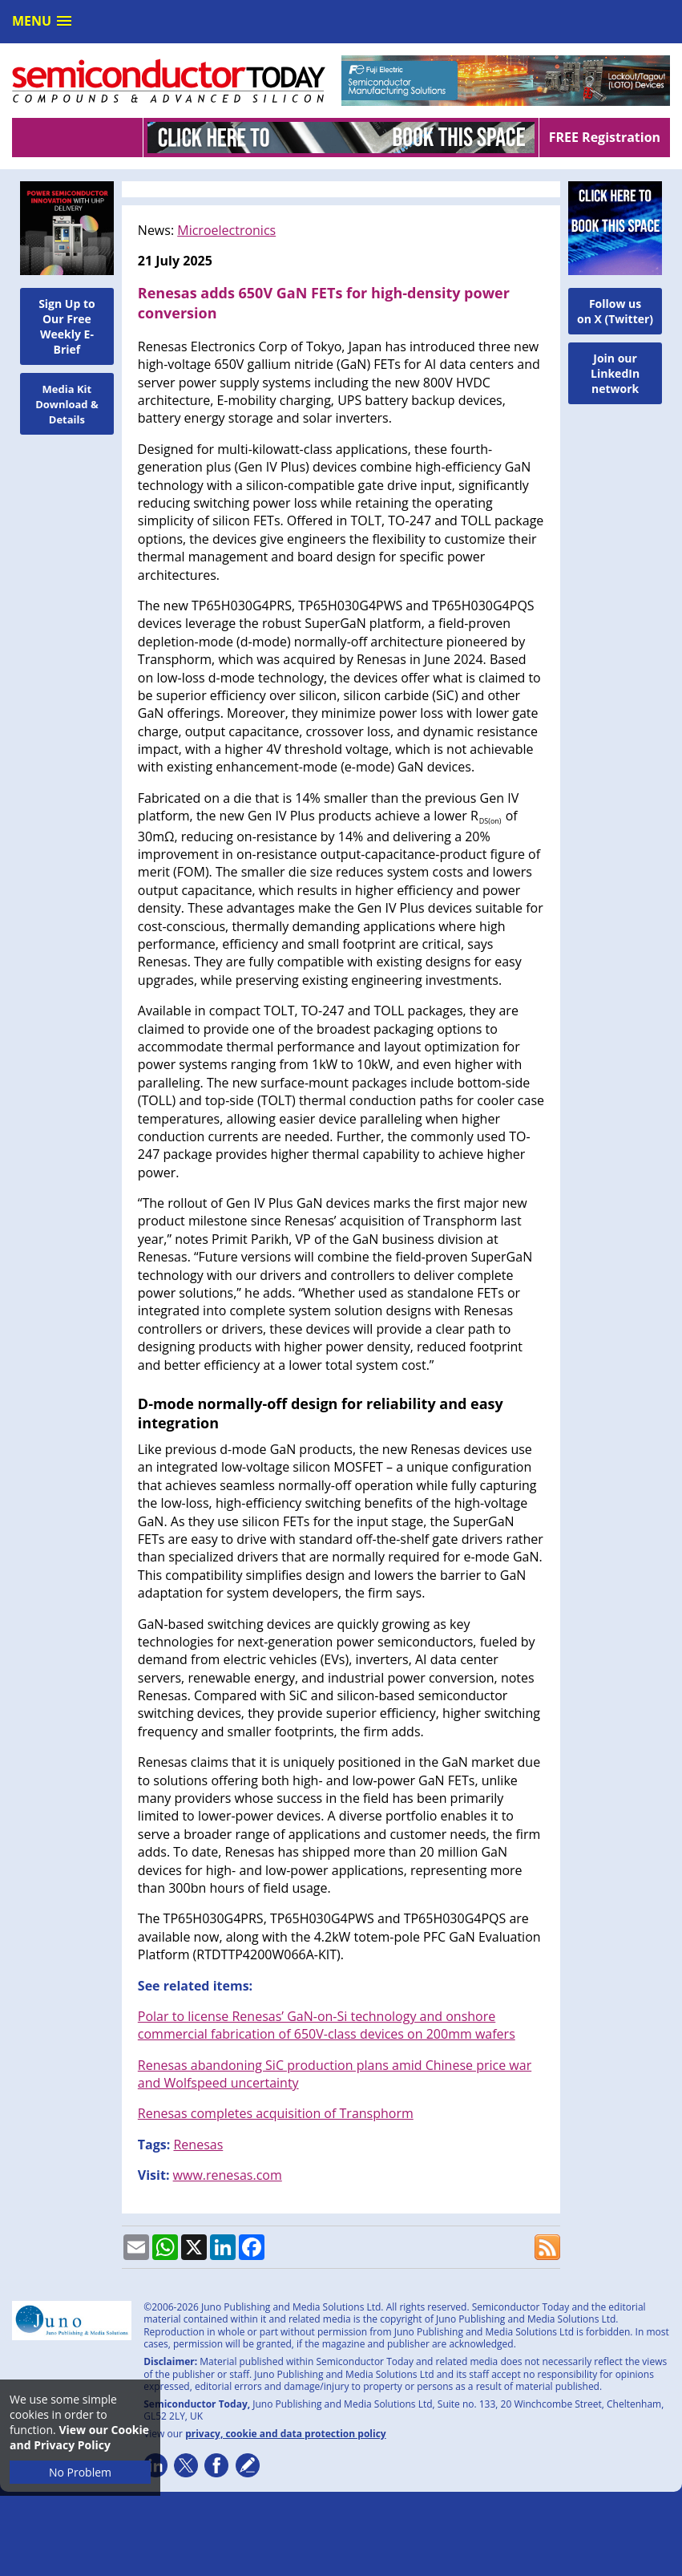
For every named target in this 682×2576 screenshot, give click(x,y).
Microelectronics (226, 230)
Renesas (198, 2144)
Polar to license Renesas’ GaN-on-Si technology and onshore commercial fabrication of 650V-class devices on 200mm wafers (326, 2025)
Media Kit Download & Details (67, 404)
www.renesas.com (227, 2175)
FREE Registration (604, 137)
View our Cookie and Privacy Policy (79, 2437)
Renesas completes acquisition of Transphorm (276, 2113)
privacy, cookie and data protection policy (285, 2433)
